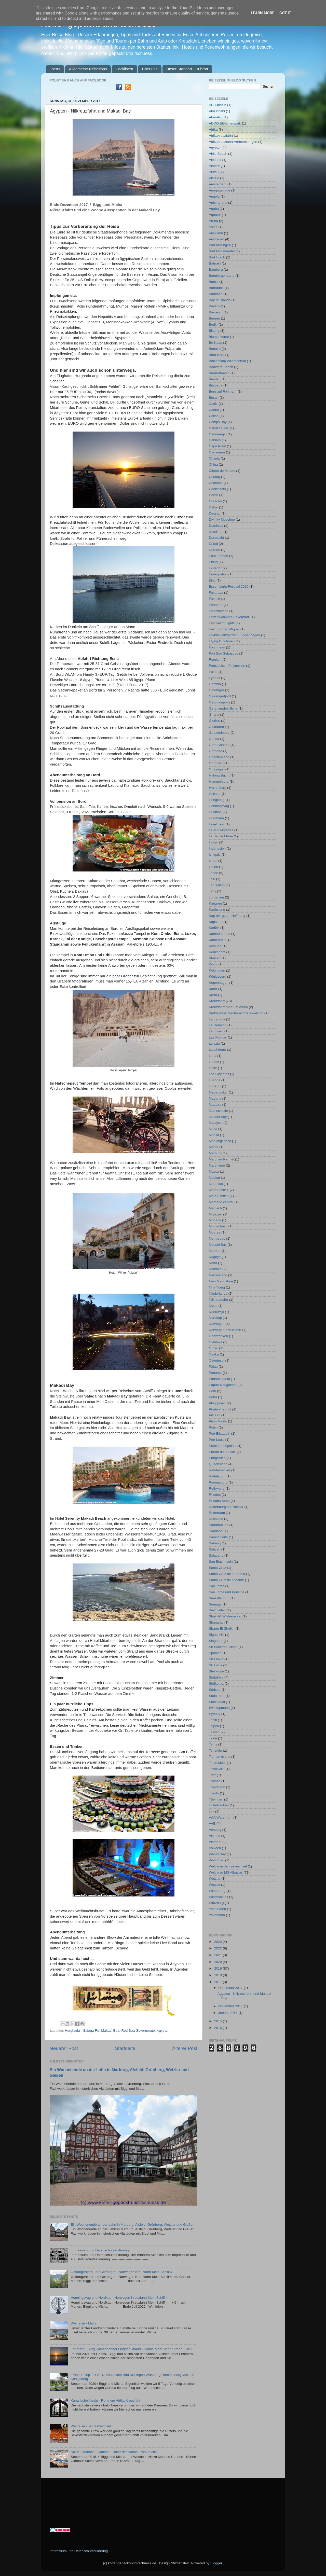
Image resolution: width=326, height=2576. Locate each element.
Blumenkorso (219, 337)
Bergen (214, 318)
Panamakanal (219, 1379)
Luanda (214, 1080)
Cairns (214, 410)
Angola (214, 196)
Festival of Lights (222, 623)
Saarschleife (218, 1537)
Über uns (149, 69)
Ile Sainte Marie (221, 836)
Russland (216, 1519)
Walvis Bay (217, 1854)
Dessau (215, 513)
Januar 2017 (228, 2013)
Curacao (215, 501)
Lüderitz (215, 1086)
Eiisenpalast (218, 574)
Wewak (214, 1885)
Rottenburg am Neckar (226, 1507)
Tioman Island (219, 1756)
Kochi (213, 964)
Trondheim (217, 1787)
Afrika (213, 129)
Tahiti (213, 1720)
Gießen (214, 721)
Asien (213, 227)
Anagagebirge (219, 190)
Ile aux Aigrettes (221, 830)
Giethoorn (216, 727)
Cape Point (217, 446)
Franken (215, 659)
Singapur (216, 1641)
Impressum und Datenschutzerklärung (100, 2250)
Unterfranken (219, 1805)
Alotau (214, 172)
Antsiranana (218, 202)
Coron (213, 495)
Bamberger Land (222, 276)
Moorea (215, 1232)
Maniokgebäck (220, 1141)
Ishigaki (215, 854)
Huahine (215, 812)
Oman (213, 1348)
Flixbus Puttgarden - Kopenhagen (234, 635)
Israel (213, 861)
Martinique (217, 1165)
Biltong (214, 331)
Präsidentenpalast (222, 1446)
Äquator (215, 215)
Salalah (214, 1549)
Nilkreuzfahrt (218, 1299)
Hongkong (217, 800)
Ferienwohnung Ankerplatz (229, 617)
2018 (218, 1975)
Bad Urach (217, 257)
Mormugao (217, 1238)
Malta (213, 1129)
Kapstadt (215, 922)
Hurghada (216, 818)
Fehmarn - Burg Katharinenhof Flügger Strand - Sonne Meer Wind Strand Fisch (131, 2349)
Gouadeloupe (219, 733)
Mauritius (216, 1184)
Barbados (216, 288)
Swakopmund (219, 1708)
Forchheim (217, 647)
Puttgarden (217, 1458)
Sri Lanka (216, 1659)
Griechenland (219, 757)
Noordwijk (216, 1312)
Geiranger (216, 690)
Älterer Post (184, 2048)
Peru (212, 1391)
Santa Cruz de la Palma (227, 1574)
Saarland (216, 1531)
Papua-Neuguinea (223, 1385)
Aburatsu (216, 117)
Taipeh (214, 1726)
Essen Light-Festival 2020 (228, 586)
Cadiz (213, 404)
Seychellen (217, 1610)
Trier (212, 1775)
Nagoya (215, 1257)
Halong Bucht (219, 775)
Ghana (214, 714)
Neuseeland (218, 1275)
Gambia (215, 684)
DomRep (215, 532)
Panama (215, 1373)
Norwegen (217, 1324)
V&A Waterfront (221, 1817)
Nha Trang (217, 1287)
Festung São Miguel (224, 629)
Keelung (215, 946)
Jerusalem (217, 885)
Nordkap (215, 1318)
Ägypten (215, 147)
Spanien (215, 1653)
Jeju (212, 879)
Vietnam (215, 1842)
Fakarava (216, 592)
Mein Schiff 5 (219, 1196)
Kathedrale (217, 940)
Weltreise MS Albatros (226, 1872)
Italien (213, 867)
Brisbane (215, 385)
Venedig (215, 1830)
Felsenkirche (218, 611)
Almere (214, 166)
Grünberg (216, 763)
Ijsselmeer (217, 824)
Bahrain (215, 263)
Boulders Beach (221, 367)
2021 (218, 1955)
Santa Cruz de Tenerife (226, 1580)
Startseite (125, 2048)
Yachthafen (217, 1909)
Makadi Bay (218, 1117)
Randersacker (219, 1470)
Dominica (216, 526)
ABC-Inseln (217, 105)
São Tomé (216, 1586)
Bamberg (216, 269)
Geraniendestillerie (223, 708)
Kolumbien (217, 970)
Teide (213, 1738)
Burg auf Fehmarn (223, 391)
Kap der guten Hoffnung (227, 916)
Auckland (216, 233)
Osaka (214, 1354)
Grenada (215, 751)
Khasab (215, 958)
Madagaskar (218, 1092)
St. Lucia (215, 1665)
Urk (211, 1811)
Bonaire (215, 349)
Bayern (214, 306)
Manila (214, 1135)
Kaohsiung (217, 909)
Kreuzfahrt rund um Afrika (228, 1007)
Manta (214, 1147)
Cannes (215, 440)
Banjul (214, 282)
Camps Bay (218, 422)
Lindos (214, 1062)
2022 (218, 1948)
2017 (218, 1982)
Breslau (215, 379)
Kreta (213, 995)
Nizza (213, 1306)
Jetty (212, 891)
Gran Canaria (219, 745)
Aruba (213, 221)
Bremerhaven (219, 373)
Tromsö (214, 1781)
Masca (214, 1171)
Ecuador (215, 568)
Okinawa (215, 1342)
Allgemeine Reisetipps (88, 69)
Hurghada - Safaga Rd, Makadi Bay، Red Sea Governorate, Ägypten (117, 2030)
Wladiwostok (218, 1897)
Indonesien (217, 848)
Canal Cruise (219, 428)
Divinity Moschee (222, 519)
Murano (215, 1251)
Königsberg (217, 976)
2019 (218, 1968)
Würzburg (216, 1903)
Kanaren (215, 903)
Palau (213, 1366)
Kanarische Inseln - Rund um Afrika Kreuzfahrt (106, 2400)
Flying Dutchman (222, 641)
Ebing (213, 562)
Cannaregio (218, 434)
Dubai (213, 544)
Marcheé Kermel (221, 1159)
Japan (213, 873)
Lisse (213, 1068)
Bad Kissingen (220, 245)
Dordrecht (216, 537)
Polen (213, 1427)
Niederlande (218, 1293)
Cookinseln (217, 489)
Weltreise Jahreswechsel (228, 1866)
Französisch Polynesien (227, 666)
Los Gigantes (219, 1074)
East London (218, 556)
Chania (214, 458)
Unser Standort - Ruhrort (187, 69)
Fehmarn (216, 605)
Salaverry (216, 1555)
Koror (213, 989)
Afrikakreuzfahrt (221, 135)
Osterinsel (216, 1360)
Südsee (215, 1690)
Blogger (216, 2563)
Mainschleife (218, 1111)
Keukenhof (217, 952)
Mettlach (215, 1208)
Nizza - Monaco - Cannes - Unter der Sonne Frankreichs (114, 2452)
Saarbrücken (218, 1525)
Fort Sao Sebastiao (223, 653)
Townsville (217, 1769)
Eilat (212, 580)
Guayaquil (216, 769)
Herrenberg (217, 788)
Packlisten (124, 69)
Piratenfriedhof (220, 1409)
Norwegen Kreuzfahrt (225, 1330)
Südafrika (216, 1677)
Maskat (214, 1178)
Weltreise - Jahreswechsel (91, 2426)
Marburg (215, 1153)
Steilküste (216, 1671)
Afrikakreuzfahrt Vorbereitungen (233, 142)
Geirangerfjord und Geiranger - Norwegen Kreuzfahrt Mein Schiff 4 (121, 2272)
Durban (214, 550)
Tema (213, 1744)
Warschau (216, 1860)
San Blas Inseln (221, 1561)
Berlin (213, 324)
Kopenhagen (218, 983)
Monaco (215, 1220)
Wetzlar (215, 1878)
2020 (218, 1962)
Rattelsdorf (217, 1476)
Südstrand (217, 1696)
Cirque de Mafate (222, 471)
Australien (216, 239)
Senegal (215, 1604)
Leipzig (214, 1043)
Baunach (215, 294)
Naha (213, 1263)
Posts (55, 69)
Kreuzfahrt (217, 1001)
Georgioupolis (219, 702)
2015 (218, 2021)
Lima (212, 1056)
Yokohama (217, 1915)
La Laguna (217, 1019)
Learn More (262, 13)
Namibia (215, 1269)
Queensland (218, 1464)
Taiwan (214, 1732)
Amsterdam (217, 184)
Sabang (215, 1543)
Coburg (214, 477)
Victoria (214, 1836)
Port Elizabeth (219, 1433)
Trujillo (214, 1793)
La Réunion (217, 1025)
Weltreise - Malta (83, 2323)
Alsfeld (214, 178)
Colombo (216, 483)
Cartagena (217, 452)
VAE (212, 1823)
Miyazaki (215, 1214)
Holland (215, 794)
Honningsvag (219, 806)
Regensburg (218, 1482)
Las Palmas (218, 1037)
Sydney (214, 1714)
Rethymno (217, 1488)
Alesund (215, 160)
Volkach (215, 1848)
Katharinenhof (219, 934)
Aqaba (214, 209)
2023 (218, 1942)
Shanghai (216, 1622)
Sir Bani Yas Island (223, 1647)
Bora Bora (216, 355)
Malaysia (215, 1123)
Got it (285, 13)
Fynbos (214, 678)
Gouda (214, 739)
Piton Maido (218, 1421)
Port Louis (216, 1440)
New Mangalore (221, 1281)
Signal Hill (216, 1635)
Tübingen (216, 1799)
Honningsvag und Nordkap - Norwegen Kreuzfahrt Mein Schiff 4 (119, 2298)
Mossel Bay (218, 1245)
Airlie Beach (218, 154)
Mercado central (221, 1202)
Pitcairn (214, 1415)
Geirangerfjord (220, 696)
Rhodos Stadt (219, 1501)
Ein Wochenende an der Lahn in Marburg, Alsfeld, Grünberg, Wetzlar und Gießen (132, 2224)
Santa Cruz (217, 1568)
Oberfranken (218, 1336)
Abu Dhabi (217, 111)
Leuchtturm (217, 1049)
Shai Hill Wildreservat (225, 1616)
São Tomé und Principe (226, 1592)
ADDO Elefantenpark (225, 123)
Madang (215, 1098)
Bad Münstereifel (222, 251)
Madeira (215, 1104)
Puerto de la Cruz (222, 1452)
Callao (214, 416)
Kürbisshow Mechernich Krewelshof (236, 1013)
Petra (213, 1397)
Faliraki (214, 599)
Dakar (213, 507)
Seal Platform (219, 1598)
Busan (214, 397)
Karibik (214, 928)
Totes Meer (217, 1763)
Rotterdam (217, 1513)
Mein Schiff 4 (219, 1190)
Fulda (213, 672)
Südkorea (216, 1683)
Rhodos (215, 1495)
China (213, 464)
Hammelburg (218, 781)
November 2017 (231, 2006)
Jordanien (216, 897)
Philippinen (217, 1403)
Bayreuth (216, 312)
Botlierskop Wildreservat (227, 361)
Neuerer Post (64, 2048)
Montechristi (218, 1226)
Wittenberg (217, 1891)
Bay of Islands (219, 300)
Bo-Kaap (215, 342)
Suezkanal (217, 1702)
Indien (213, 842)
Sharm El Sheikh (222, 1628)
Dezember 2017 (231, 1988)
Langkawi (216, 1031)
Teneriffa (215, 1750)
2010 (218, 2028)
